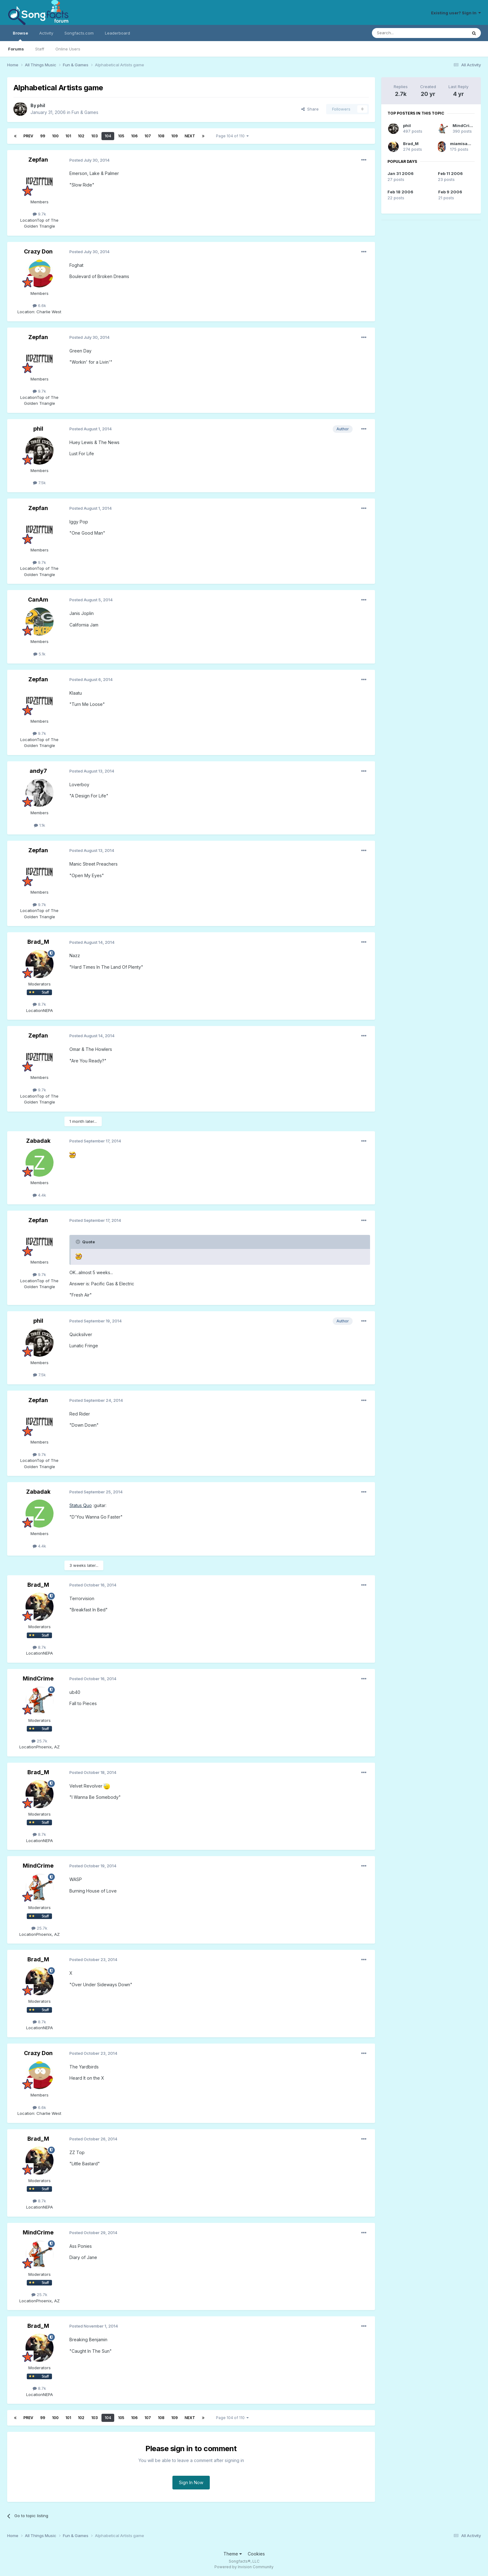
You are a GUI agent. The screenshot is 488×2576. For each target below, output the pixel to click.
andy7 (38, 771)
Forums (16, 48)
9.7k (39, 213)
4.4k (39, 1195)
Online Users (67, 48)
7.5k (39, 482)
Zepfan (38, 159)
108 (161, 136)
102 (81, 136)
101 (68, 136)
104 (108, 136)
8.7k (39, 1004)
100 (55, 136)
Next (190, 136)
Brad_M (38, 941)
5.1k (39, 653)
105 (121, 136)
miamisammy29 (466, 143)
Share (310, 108)
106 (134, 136)
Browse (20, 36)
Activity (46, 33)
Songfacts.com (79, 33)
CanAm (38, 599)
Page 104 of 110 (232, 136)
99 (42, 136)
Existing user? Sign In (456, 12)
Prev (28, 136)
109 (174, 136)
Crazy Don (38, 251)
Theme (232, 2553)
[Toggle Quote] (78, 1241)
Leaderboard (117, 33)
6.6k (39, 305)
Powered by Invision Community (244, 2566)
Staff (39, 48)
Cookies (256, 2553)
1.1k (39, 825)
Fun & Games (85, 112)
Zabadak (38, 1140)
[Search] (403, 33)
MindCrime (38, 1678)
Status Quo (80, 1505)
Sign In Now (191, 2482)
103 (94, 136)
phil (41, 105)
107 (147, 136)
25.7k (39, 1740)
